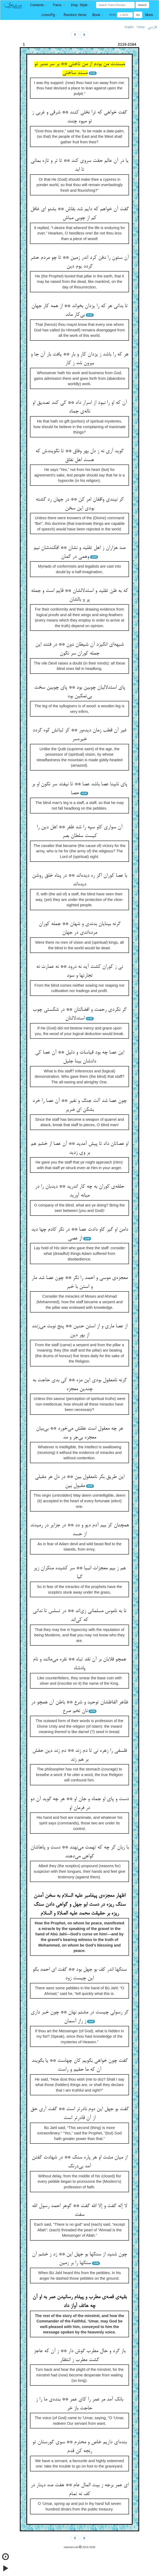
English (129, 27)
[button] (38, 5)
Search (142, 5)
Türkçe (140, 27)
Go (138, 14)
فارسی (152, 27)
